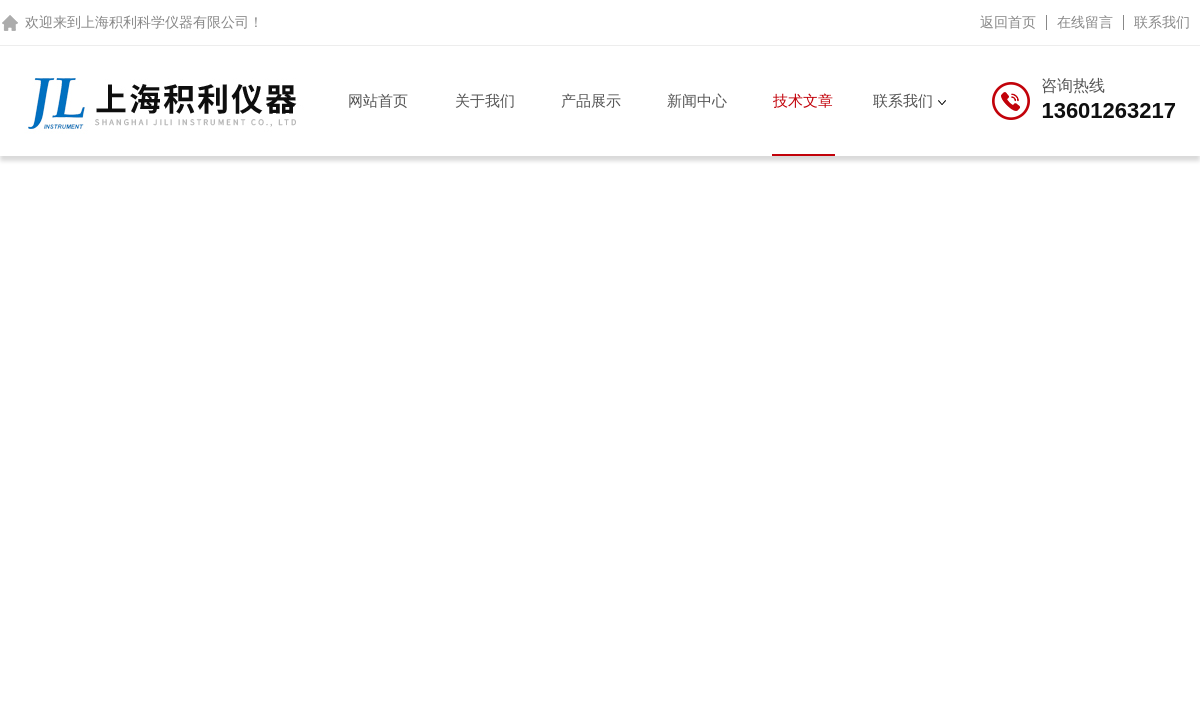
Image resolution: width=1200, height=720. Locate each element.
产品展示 (591, 100)
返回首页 (1008, 22)
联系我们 (1162, 22)
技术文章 (803, 100)
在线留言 (1085, 22)
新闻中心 (697, 100)
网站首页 (378, 100)
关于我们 (485, 100)
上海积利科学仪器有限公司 (165, 22)
